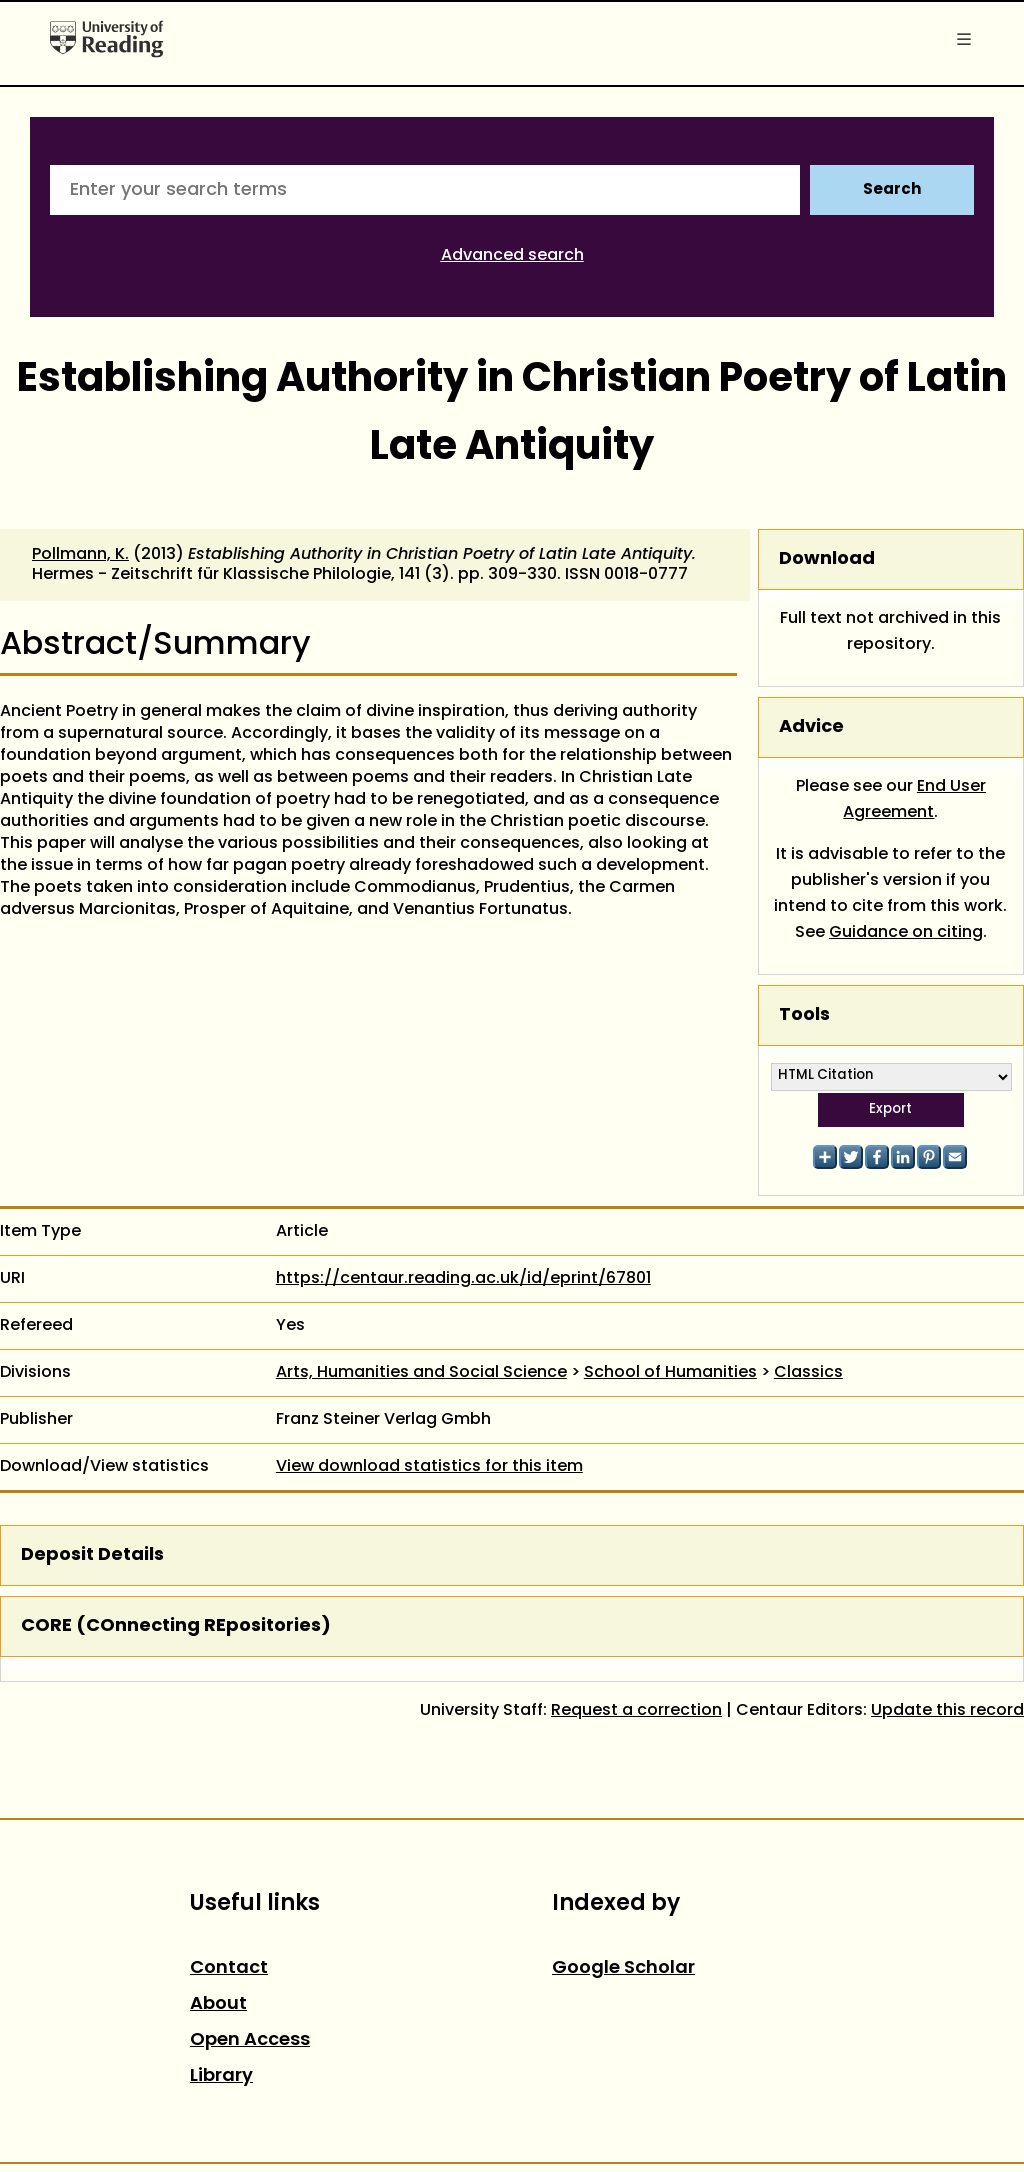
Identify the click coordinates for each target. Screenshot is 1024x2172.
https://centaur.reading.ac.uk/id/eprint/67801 (463, 1279)
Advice (811, 727)
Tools (804, 1015)
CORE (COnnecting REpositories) (176, 1626)
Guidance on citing (906, 933)
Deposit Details (92, 1555)
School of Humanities (670, 1373)
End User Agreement (914, 800)
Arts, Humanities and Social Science (421, 1373)
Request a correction (636, 1711)
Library (221, 2076)
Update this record (947, 1711)
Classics (808, 1373)
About (218, 2004)
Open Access (250, 2040)
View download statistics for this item (429, 1467)
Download (827, 559)
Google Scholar (623, 1968)
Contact (229, 1968)
